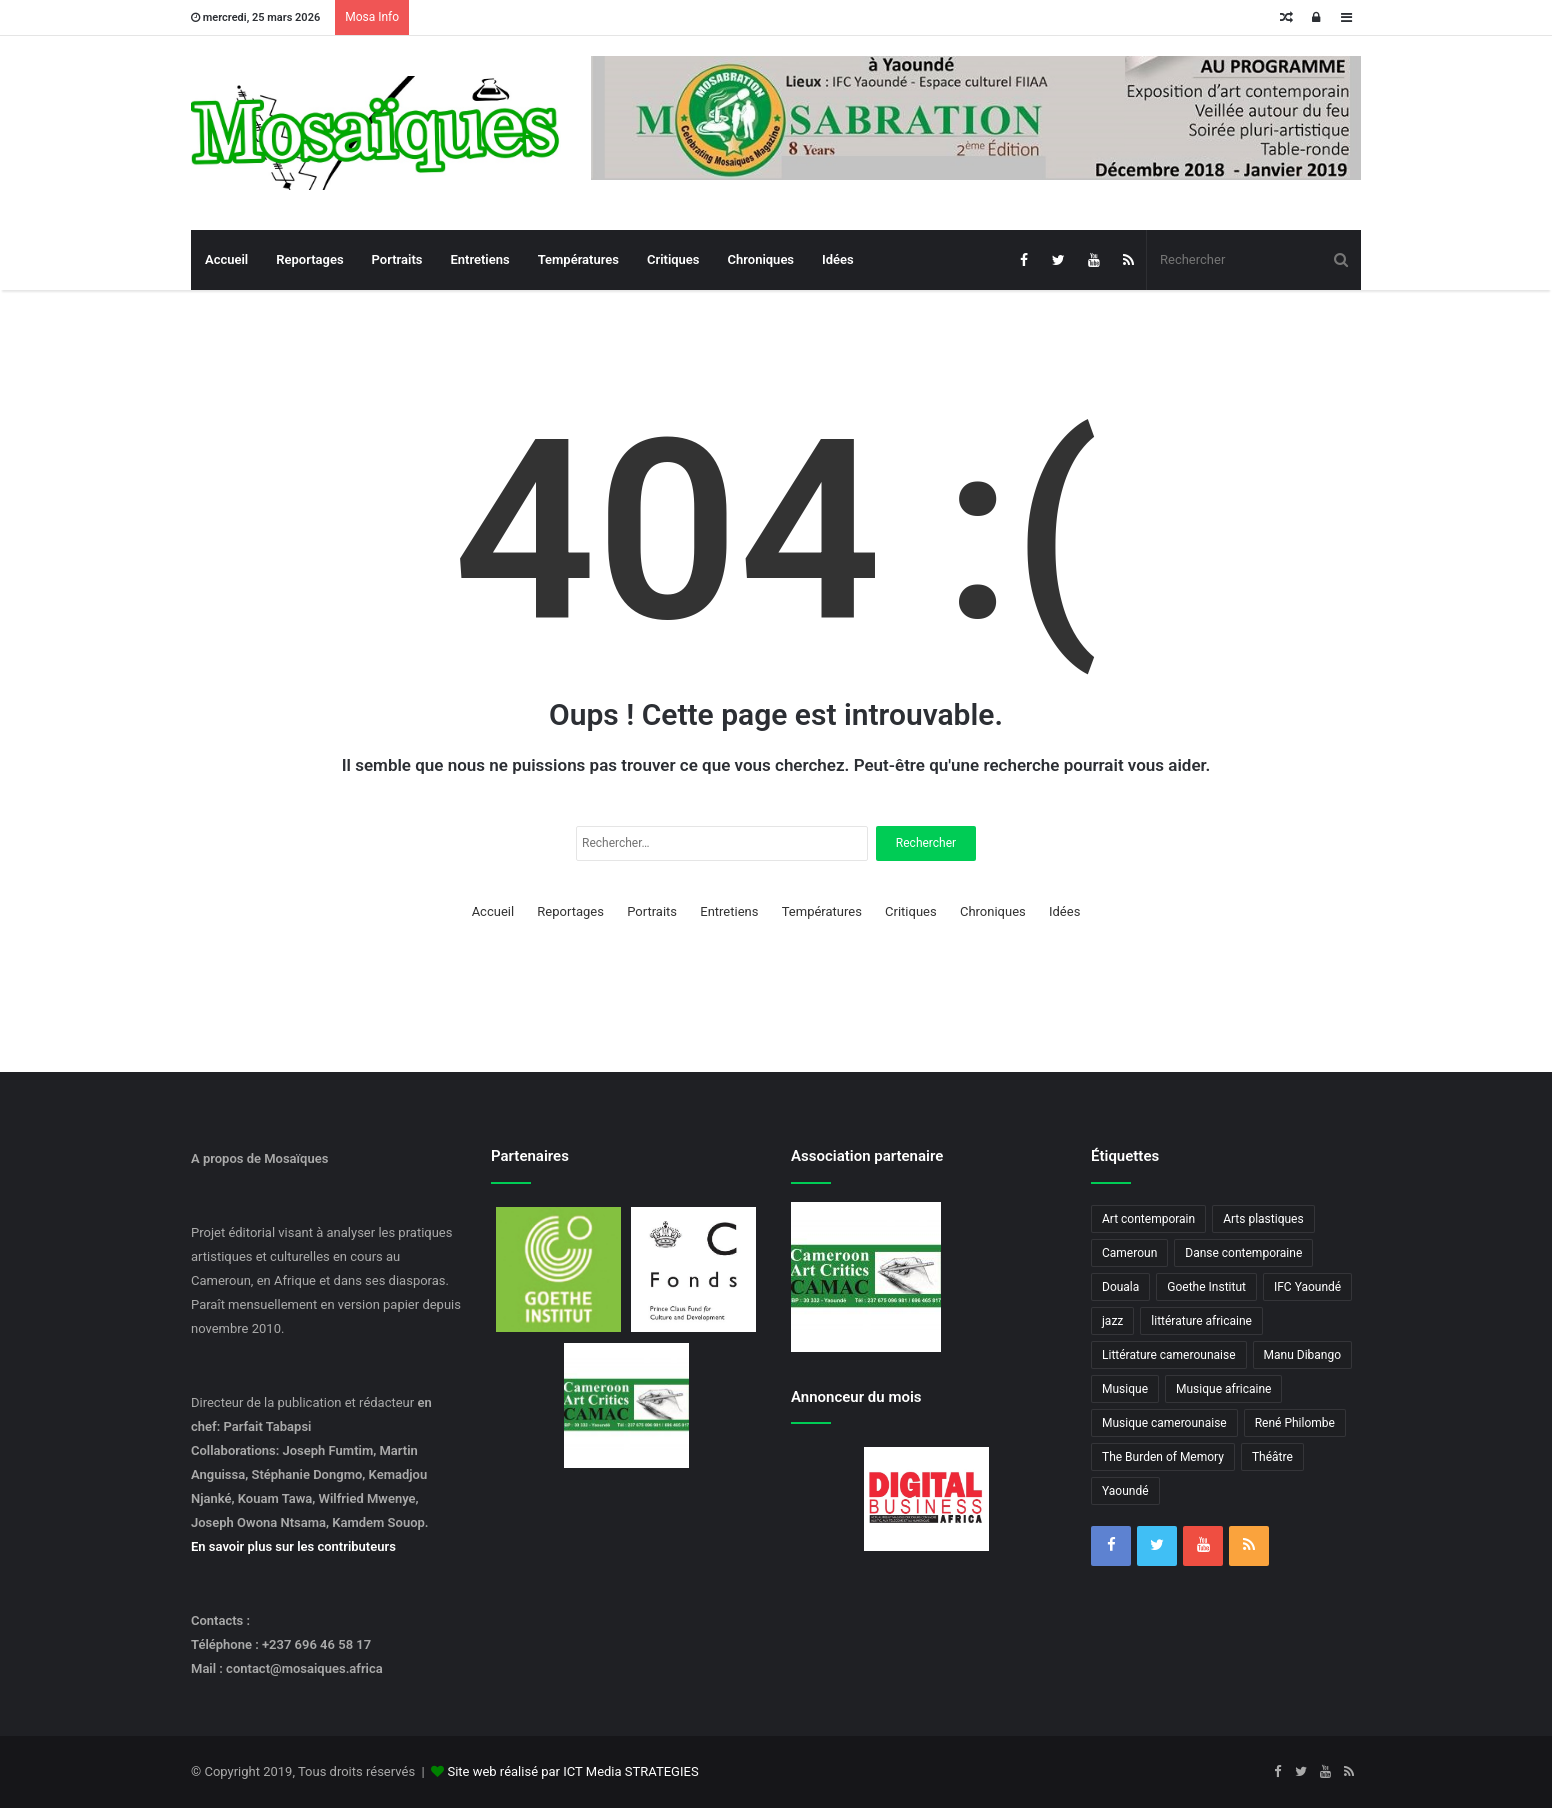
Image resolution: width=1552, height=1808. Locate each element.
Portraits (397, 259)
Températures (578, 259)
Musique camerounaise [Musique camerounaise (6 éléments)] (1164, 1423)
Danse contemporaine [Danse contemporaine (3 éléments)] (1243, 1253)
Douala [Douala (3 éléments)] (1120, 1287)
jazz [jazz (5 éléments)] (1112, 1321)
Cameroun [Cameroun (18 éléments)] (1129, 1253)
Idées (838, 259)
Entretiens (479, 259)
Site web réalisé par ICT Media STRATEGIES (572, 1771)
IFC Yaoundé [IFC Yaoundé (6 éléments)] (1307, 1287)
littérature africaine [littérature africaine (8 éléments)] (1201, 1321)
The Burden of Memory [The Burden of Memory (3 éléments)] (1163, 1457)
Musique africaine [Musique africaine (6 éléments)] (1223, 1389)
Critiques (673, 259)
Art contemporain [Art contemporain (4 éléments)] (1148, 1219)
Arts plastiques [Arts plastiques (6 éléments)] (1263, 1219)
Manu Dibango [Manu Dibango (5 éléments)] (1303, 1355)
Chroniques (761, 259)
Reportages (309, 259)
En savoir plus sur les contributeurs (293, 1546)
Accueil (226, 259)
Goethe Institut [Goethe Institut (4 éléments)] (1206, 1287)
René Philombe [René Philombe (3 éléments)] (1295, 1423)
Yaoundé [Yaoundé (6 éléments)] (1125, 1491)
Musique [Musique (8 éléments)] (1125, 1389)
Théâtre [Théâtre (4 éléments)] (1272, 1457)
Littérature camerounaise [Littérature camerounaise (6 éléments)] (1169, 1355)
